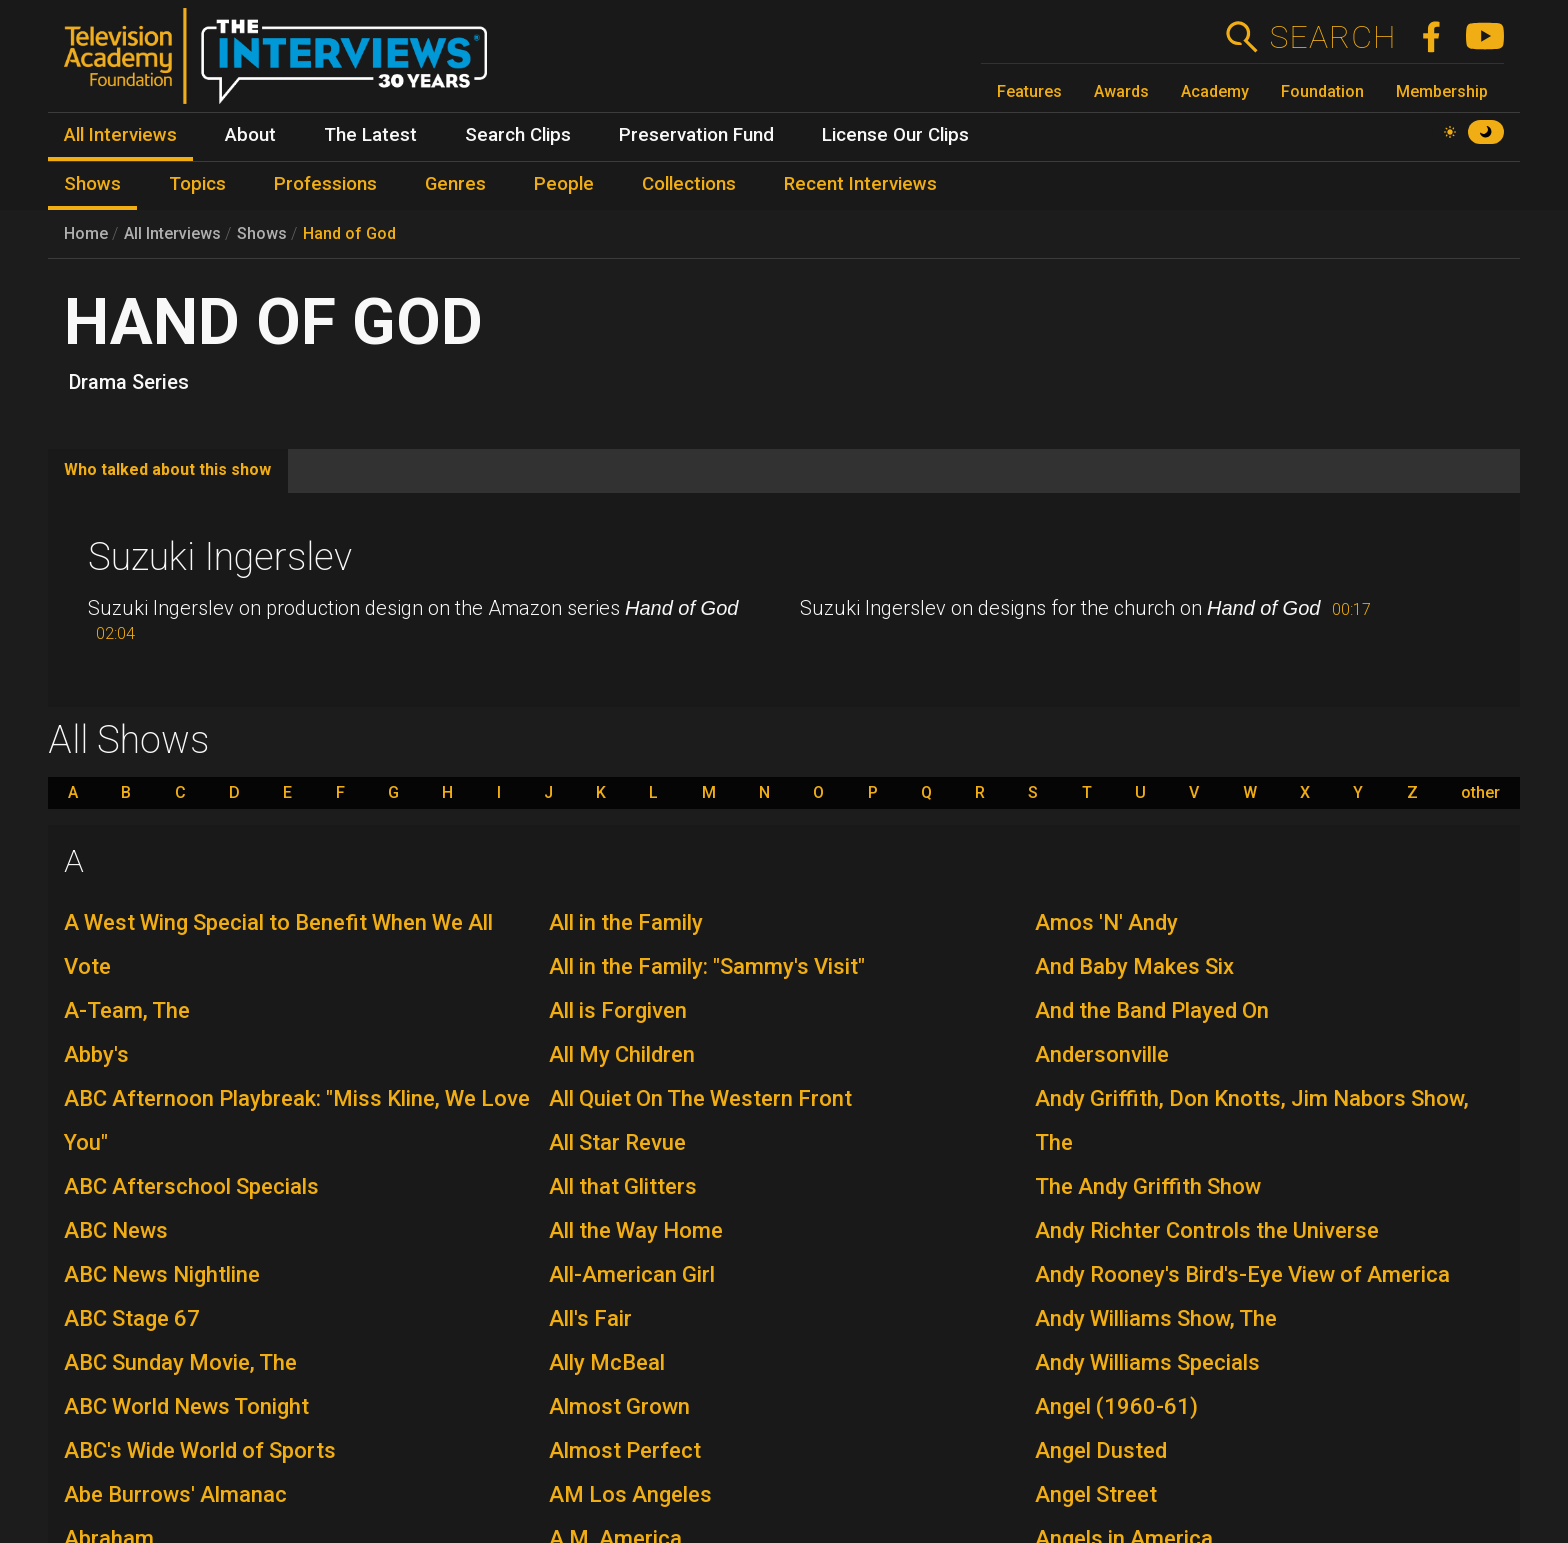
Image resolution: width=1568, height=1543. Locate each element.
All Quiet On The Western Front (700, 1098)
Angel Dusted (1101, 1450)
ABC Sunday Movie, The (180, 1362)
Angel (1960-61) (1116, 1406)
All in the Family (626, 922)
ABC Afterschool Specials (191, 1186)
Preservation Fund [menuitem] (696, 135)
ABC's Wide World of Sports (200, 1450)
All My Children (622, 1054)
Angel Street (1096, 1494)
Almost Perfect (625, 1450)
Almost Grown (619, 1406)
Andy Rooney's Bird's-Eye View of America (1242, 1274)
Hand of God (349, 233)
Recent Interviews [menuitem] (860, 184)
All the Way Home (636, 1230)
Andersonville (1102, 1054)
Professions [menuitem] (325, 184)
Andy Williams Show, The (1156, 1318)
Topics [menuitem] (197, 184)
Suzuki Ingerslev (220, 557)
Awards (1121, 91)
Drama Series (129, 382)
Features (1029, 91)
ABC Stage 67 (132, 1318)
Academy (1215, 91)
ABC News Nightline (162, 1274)
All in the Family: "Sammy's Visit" (707, 966)
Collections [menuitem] (689, 184)
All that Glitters (623, 1186)
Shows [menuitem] (92, 184)
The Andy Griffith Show (1148, 1186)
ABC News (116, 1230)
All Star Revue (617, 1142)
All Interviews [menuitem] (120, 135)
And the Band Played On (1152, 1010)
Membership (1442, 91)
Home (86, 233)
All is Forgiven (618, 1010)
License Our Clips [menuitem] (895, 135)
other (1480, 793)
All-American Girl (632, 1274)
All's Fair (590, 1318)
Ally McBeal (607, 1362)
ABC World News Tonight (186, 1406)
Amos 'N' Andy (1106, 922)
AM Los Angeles (630, 1494)
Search (1332, 37)
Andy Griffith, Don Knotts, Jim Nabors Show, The (1252, 1120)
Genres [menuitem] (455, 184)
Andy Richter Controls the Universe (1207, 1230)
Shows (262, 233)
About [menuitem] (250, 135)
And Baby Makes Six (1134, 966)
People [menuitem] (564, 184)
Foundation (1322, 91)
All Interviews (172, 233)
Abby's (96, 1054)
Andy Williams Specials (1147, 1362)
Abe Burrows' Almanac (175, 1494)
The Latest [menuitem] (370, 135)
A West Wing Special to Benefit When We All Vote (278, 944)
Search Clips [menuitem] (518, 135)
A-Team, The (127, 1010)
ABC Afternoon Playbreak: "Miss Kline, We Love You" (297, 1120)
